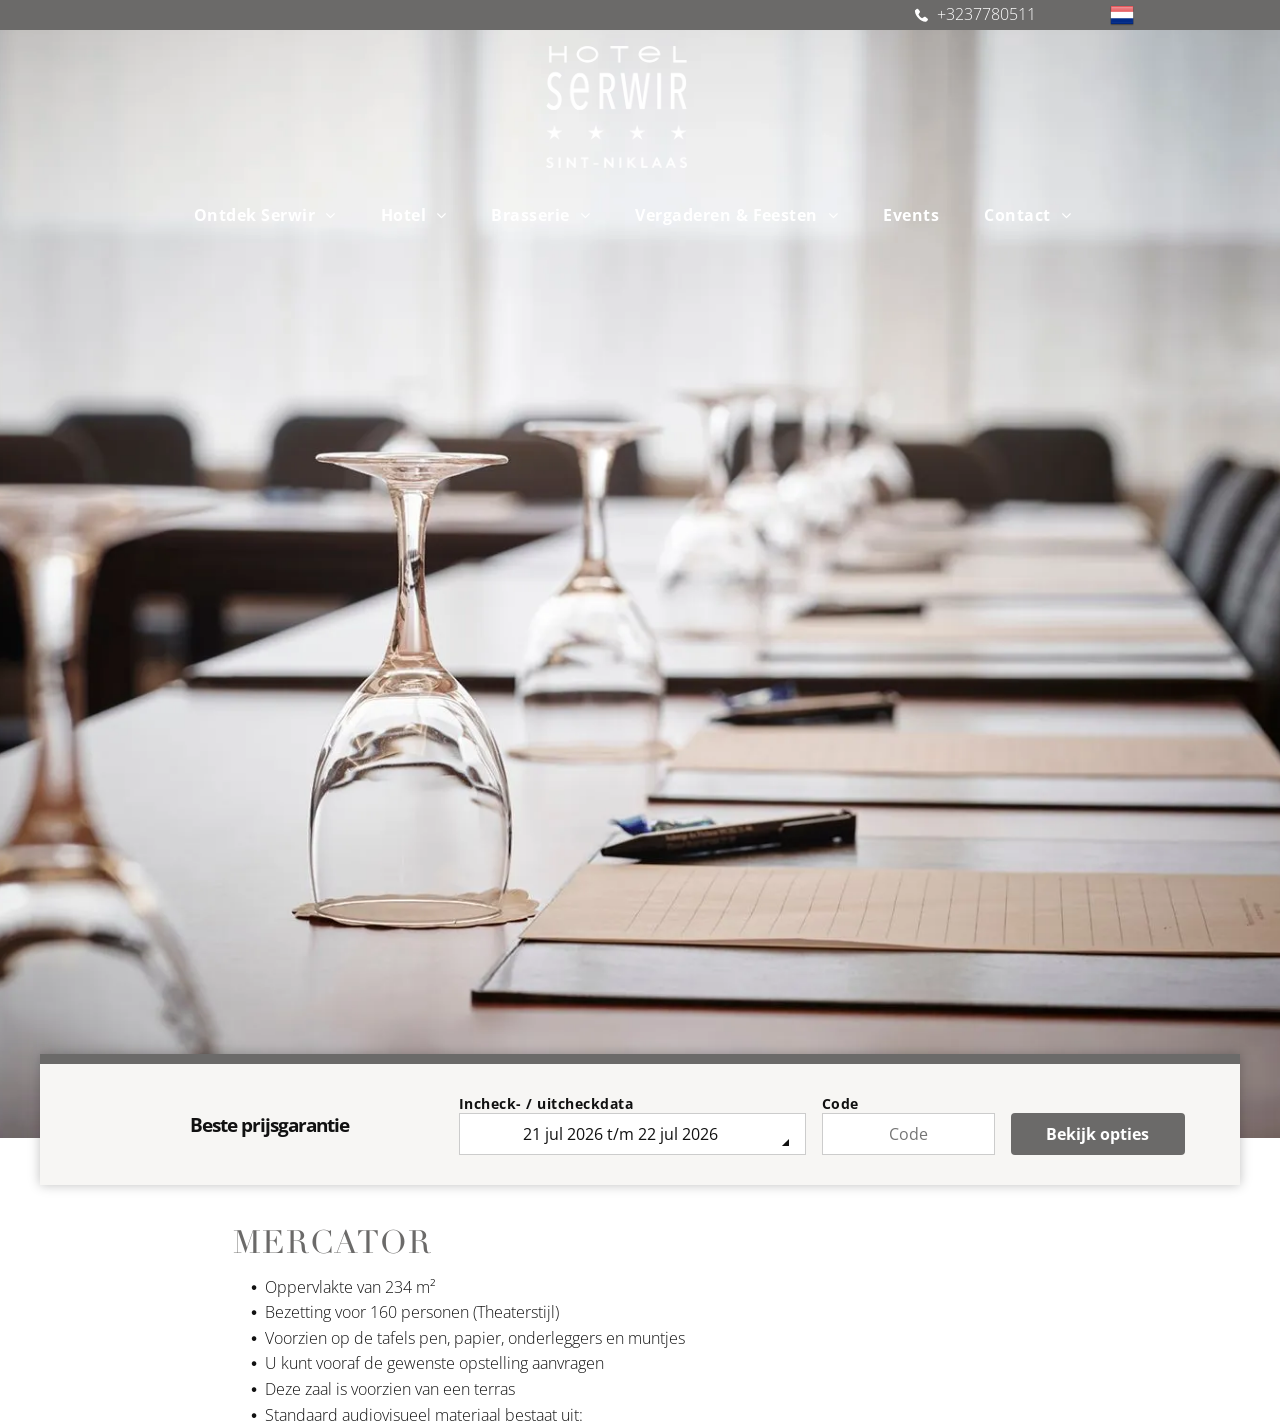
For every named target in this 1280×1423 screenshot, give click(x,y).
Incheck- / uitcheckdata (546, 1103)
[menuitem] (272, 215)
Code (840, 1103)
